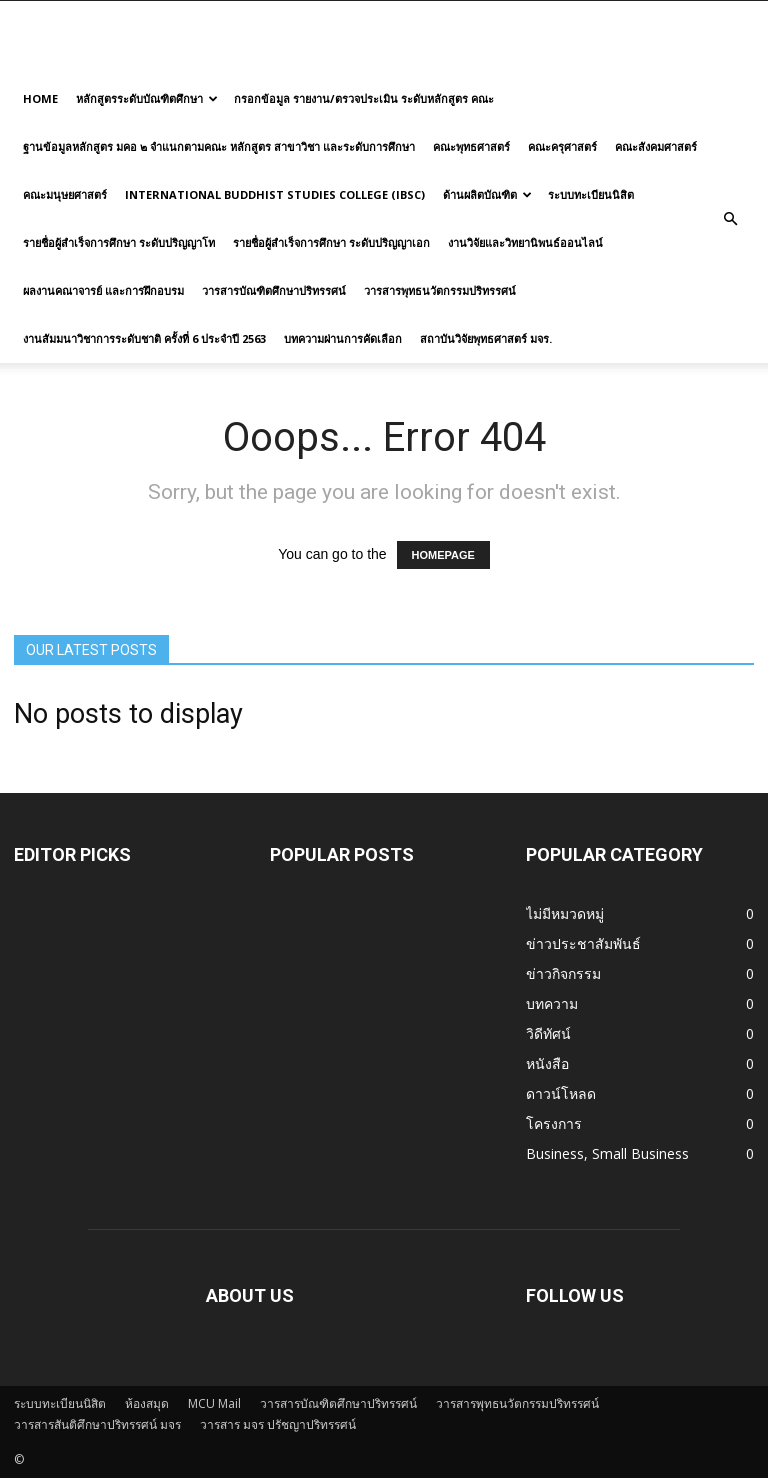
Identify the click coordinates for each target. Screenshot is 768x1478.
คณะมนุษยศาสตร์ (65, 194)
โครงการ (554, 1123)
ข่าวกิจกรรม (563, 973)
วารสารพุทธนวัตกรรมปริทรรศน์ (440, 290)
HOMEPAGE (443, 555)
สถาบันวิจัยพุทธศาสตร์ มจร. (486, 338)
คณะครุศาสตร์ (562, 146)
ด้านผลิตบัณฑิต (487, 194)
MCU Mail (214, 1403)
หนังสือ (547, 1063)
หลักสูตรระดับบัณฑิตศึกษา (147, 98)
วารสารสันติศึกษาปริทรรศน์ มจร (97, 1424)
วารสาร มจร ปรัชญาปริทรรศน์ (278, 1424)
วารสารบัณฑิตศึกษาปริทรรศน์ (274, 290)
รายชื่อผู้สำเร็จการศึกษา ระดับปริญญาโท (119, 242)
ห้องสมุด (147, 1403)
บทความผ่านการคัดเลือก (343, 338)
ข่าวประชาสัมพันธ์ (583, 943)
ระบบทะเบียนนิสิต (591, 194)
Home (40, 98)
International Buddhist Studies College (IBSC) (275, 194)
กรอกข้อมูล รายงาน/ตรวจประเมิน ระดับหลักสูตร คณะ (364, 98)
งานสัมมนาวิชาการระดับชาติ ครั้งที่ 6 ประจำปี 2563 (144, 338)
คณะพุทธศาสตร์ (471, 146)
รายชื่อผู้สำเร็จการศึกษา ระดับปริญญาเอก (331, 242)
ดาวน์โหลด (561, 1093)
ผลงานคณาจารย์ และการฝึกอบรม (103, 290)
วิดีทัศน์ (548, 1033)
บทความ (552, 1003)
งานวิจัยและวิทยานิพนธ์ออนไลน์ (525, 242)
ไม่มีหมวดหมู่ (565, 913)
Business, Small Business (607, 1153)
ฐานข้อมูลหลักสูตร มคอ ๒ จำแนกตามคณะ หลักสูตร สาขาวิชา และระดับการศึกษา (219, 146)
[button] (730, 219)
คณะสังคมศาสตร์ (656, 146)
